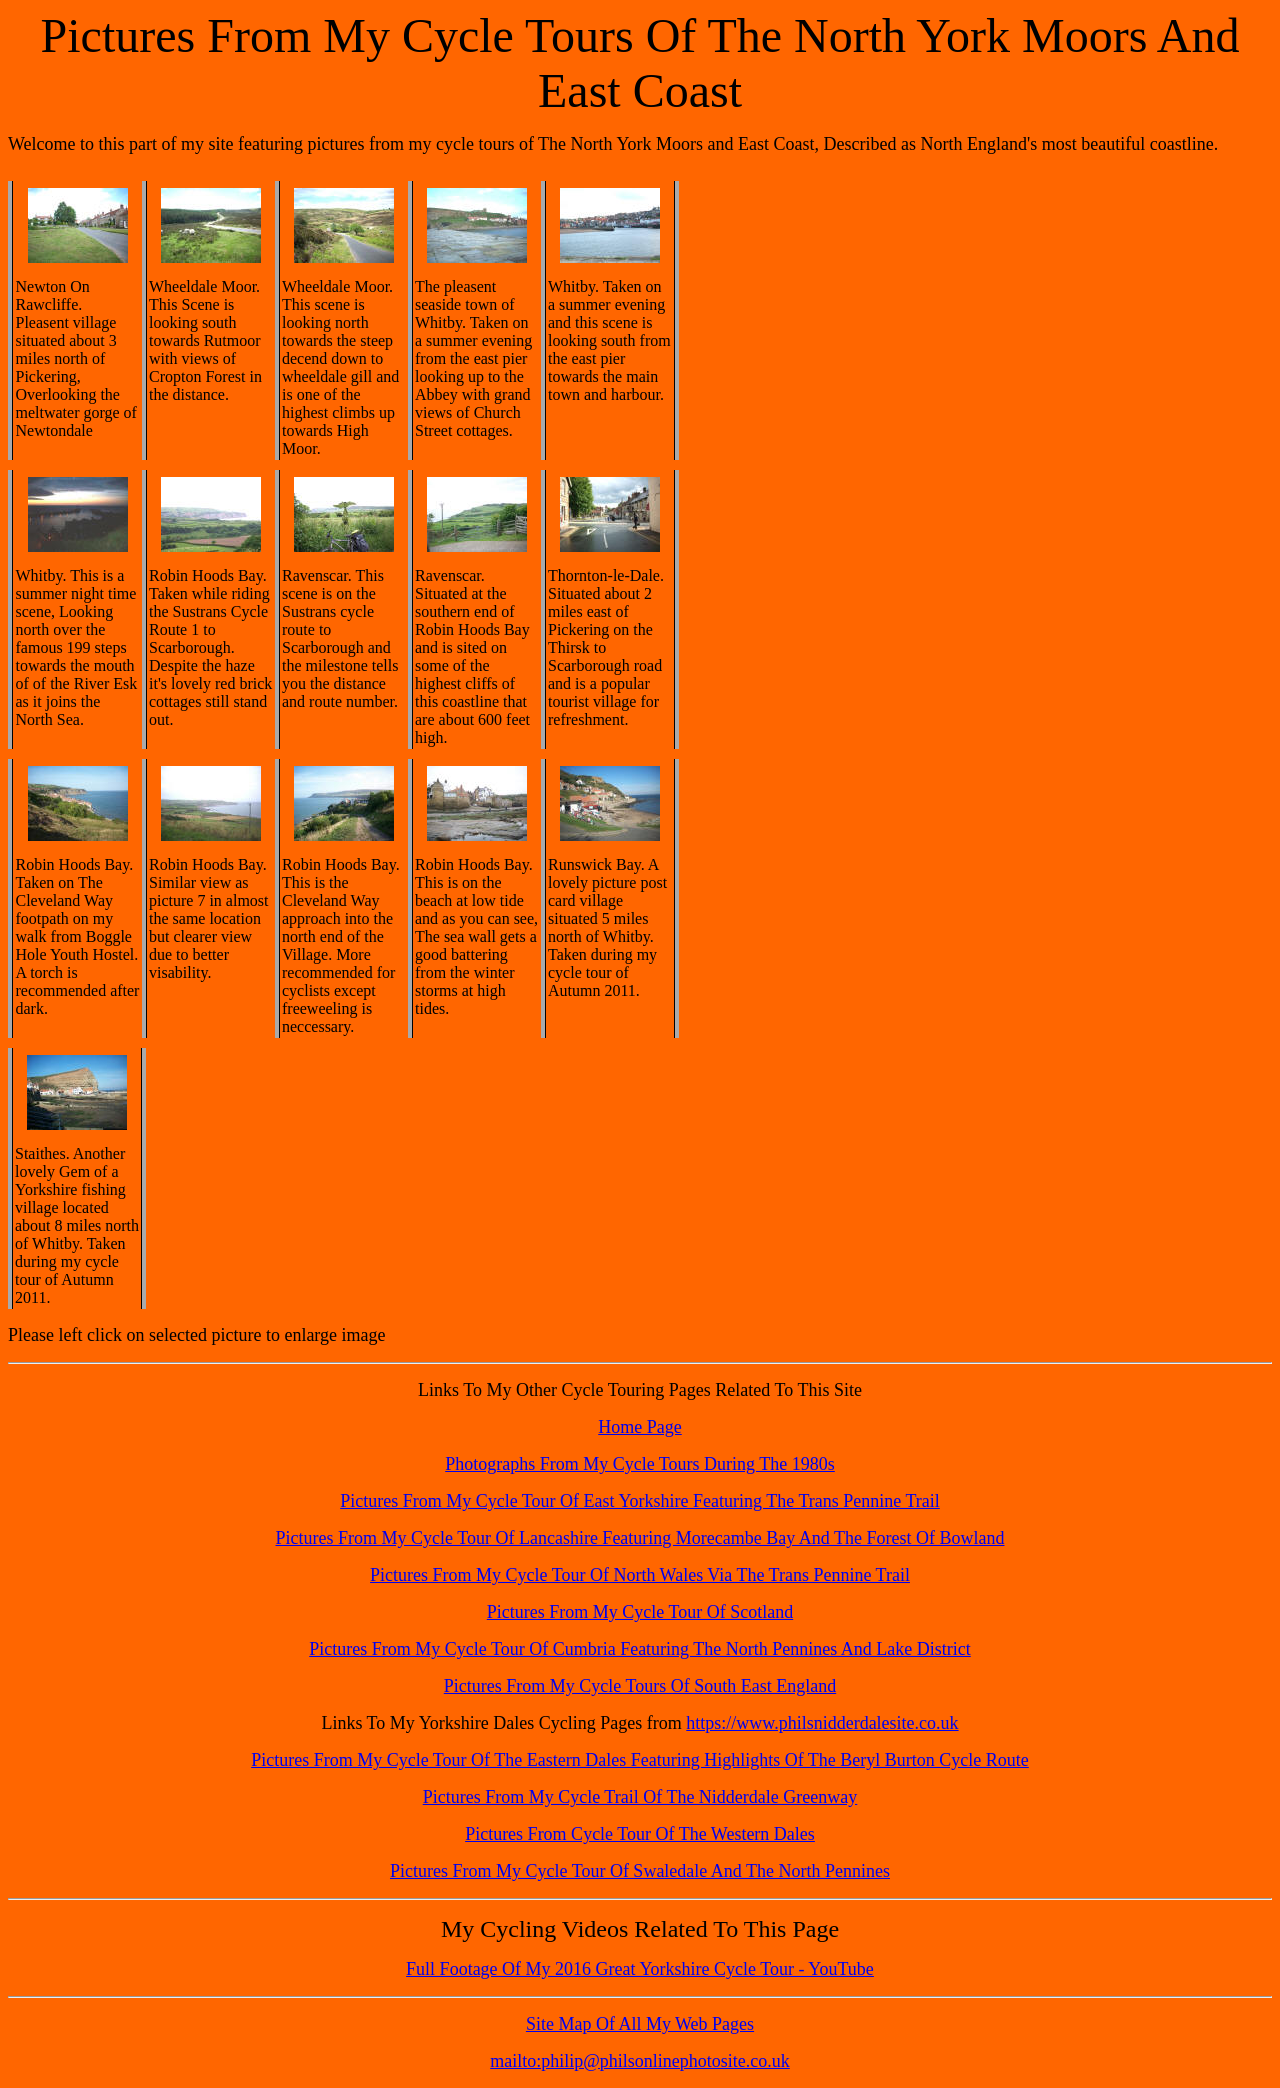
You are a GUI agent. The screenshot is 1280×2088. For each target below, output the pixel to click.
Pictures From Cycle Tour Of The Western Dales (640, 1834)
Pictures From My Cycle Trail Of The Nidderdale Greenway (640, 1797)
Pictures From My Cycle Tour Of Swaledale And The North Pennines (640, 1871)
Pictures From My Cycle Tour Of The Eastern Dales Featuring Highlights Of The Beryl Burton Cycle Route (640, 1760)
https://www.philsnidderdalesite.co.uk (822, 1723)
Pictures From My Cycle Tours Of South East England (640, 1686)
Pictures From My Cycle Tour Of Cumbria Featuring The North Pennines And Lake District (639, 1649)
